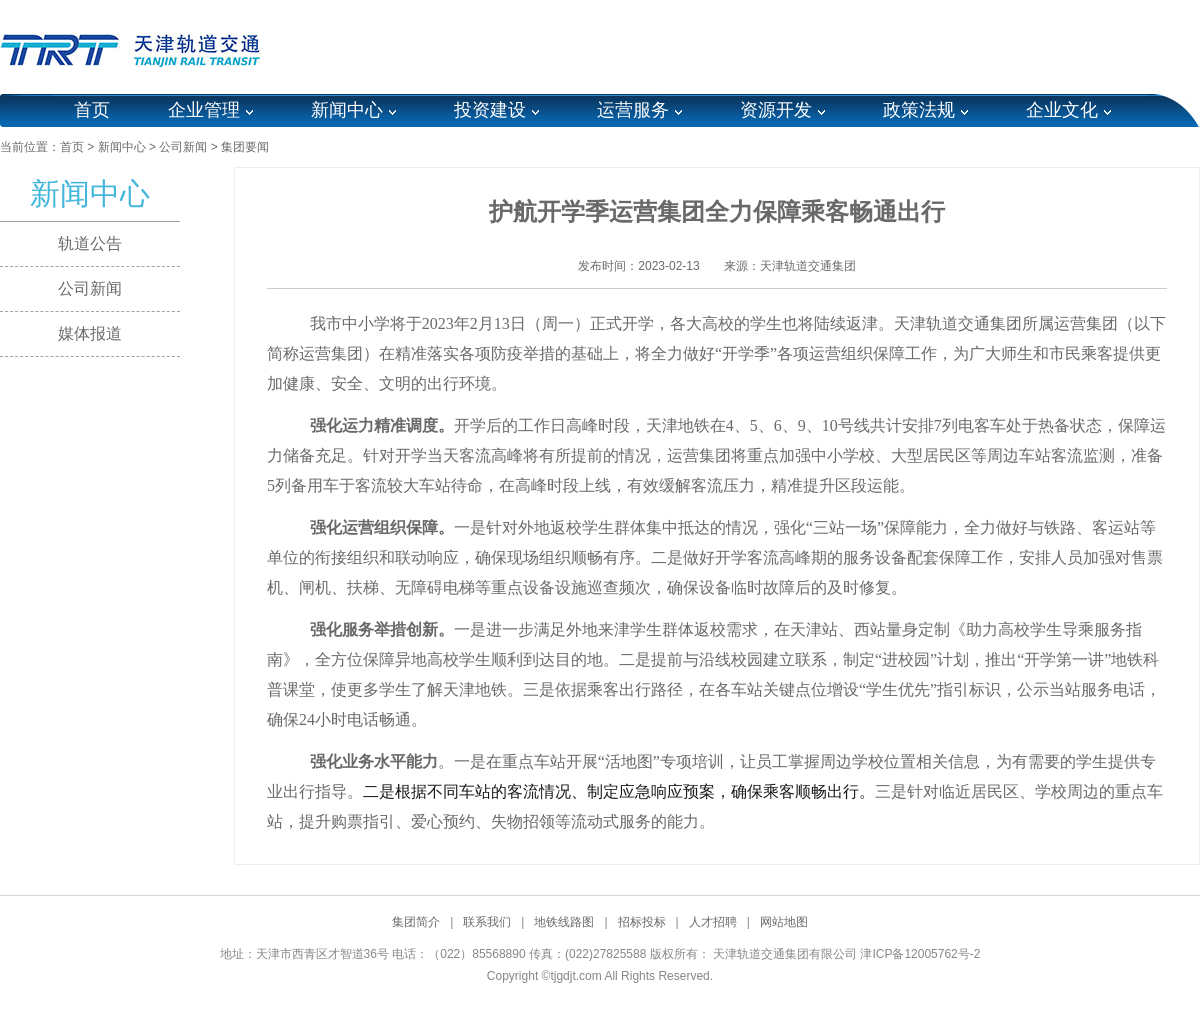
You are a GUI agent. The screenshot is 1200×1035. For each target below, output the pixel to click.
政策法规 (919, 110)
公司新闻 (183, 147)
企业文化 (1062, 110)
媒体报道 (90, 333)
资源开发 (776, 110)
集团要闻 (245, 147)
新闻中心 (347, 110)
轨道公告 (90, 243)
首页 (92, 110)
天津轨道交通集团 (808, 266)
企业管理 (204, 110)
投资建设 (490, 110)
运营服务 (633, 110)
